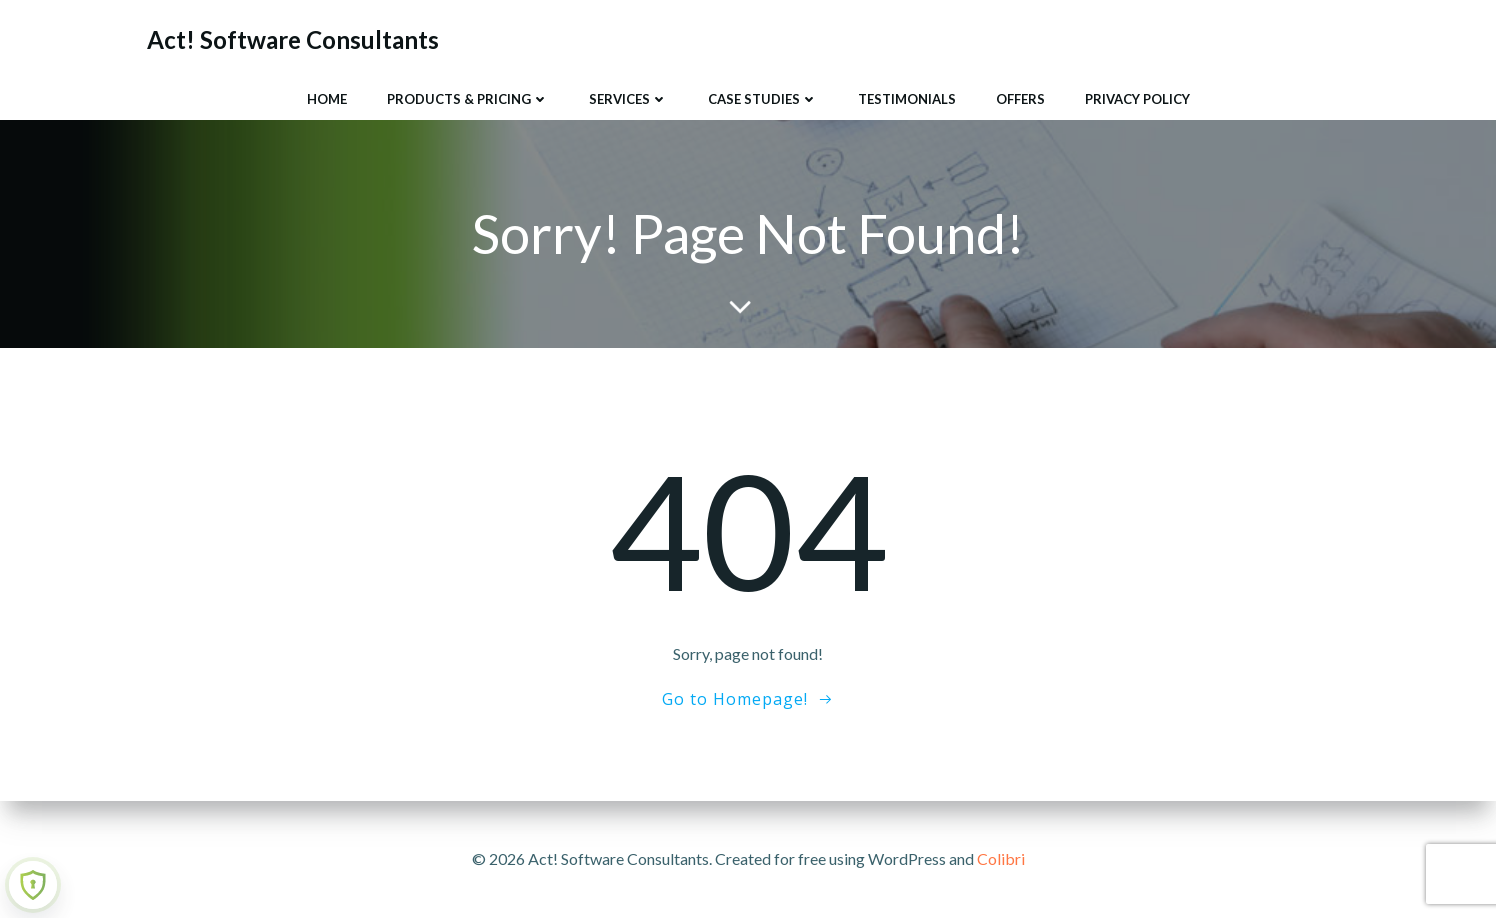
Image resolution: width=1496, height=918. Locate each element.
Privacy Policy (1137, 99)
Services (628, 99)
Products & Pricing (468, 99)
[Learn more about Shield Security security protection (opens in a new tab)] (33, 885)
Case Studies (763, 99)
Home (327, 99)
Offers (1020, 99)
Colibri (1001, 858)
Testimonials (907, 99)
